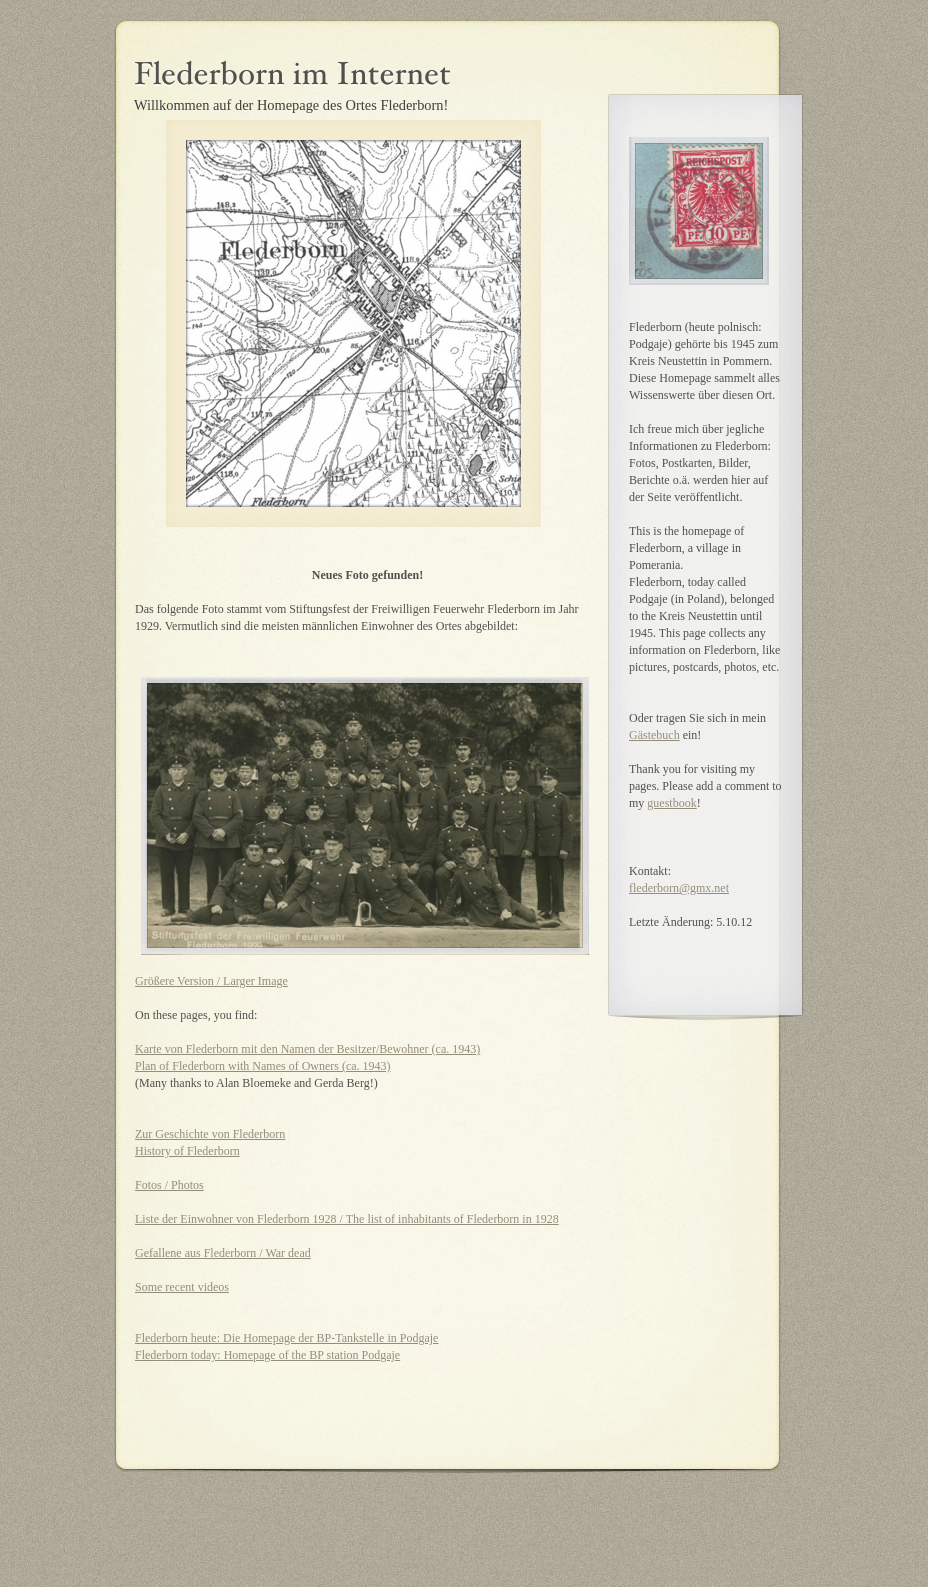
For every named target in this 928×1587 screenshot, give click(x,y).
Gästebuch (654, 735)
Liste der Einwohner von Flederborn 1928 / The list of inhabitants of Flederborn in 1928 (347, 1219)
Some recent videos (182, 1287)
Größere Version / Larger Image (211, 981)
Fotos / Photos (169, 1185)
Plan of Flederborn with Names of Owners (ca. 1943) (263, 1066)
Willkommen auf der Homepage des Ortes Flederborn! (291, 105)
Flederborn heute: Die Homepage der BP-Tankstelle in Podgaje (286, 1338)
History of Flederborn (187, 1151)
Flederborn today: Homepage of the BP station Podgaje (267, 1355)
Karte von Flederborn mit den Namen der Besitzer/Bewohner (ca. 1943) (307, 1049)
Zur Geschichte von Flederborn (210, 1134)
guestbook (671, 803)
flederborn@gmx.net (679, 888)
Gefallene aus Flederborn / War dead (223, 1253)
